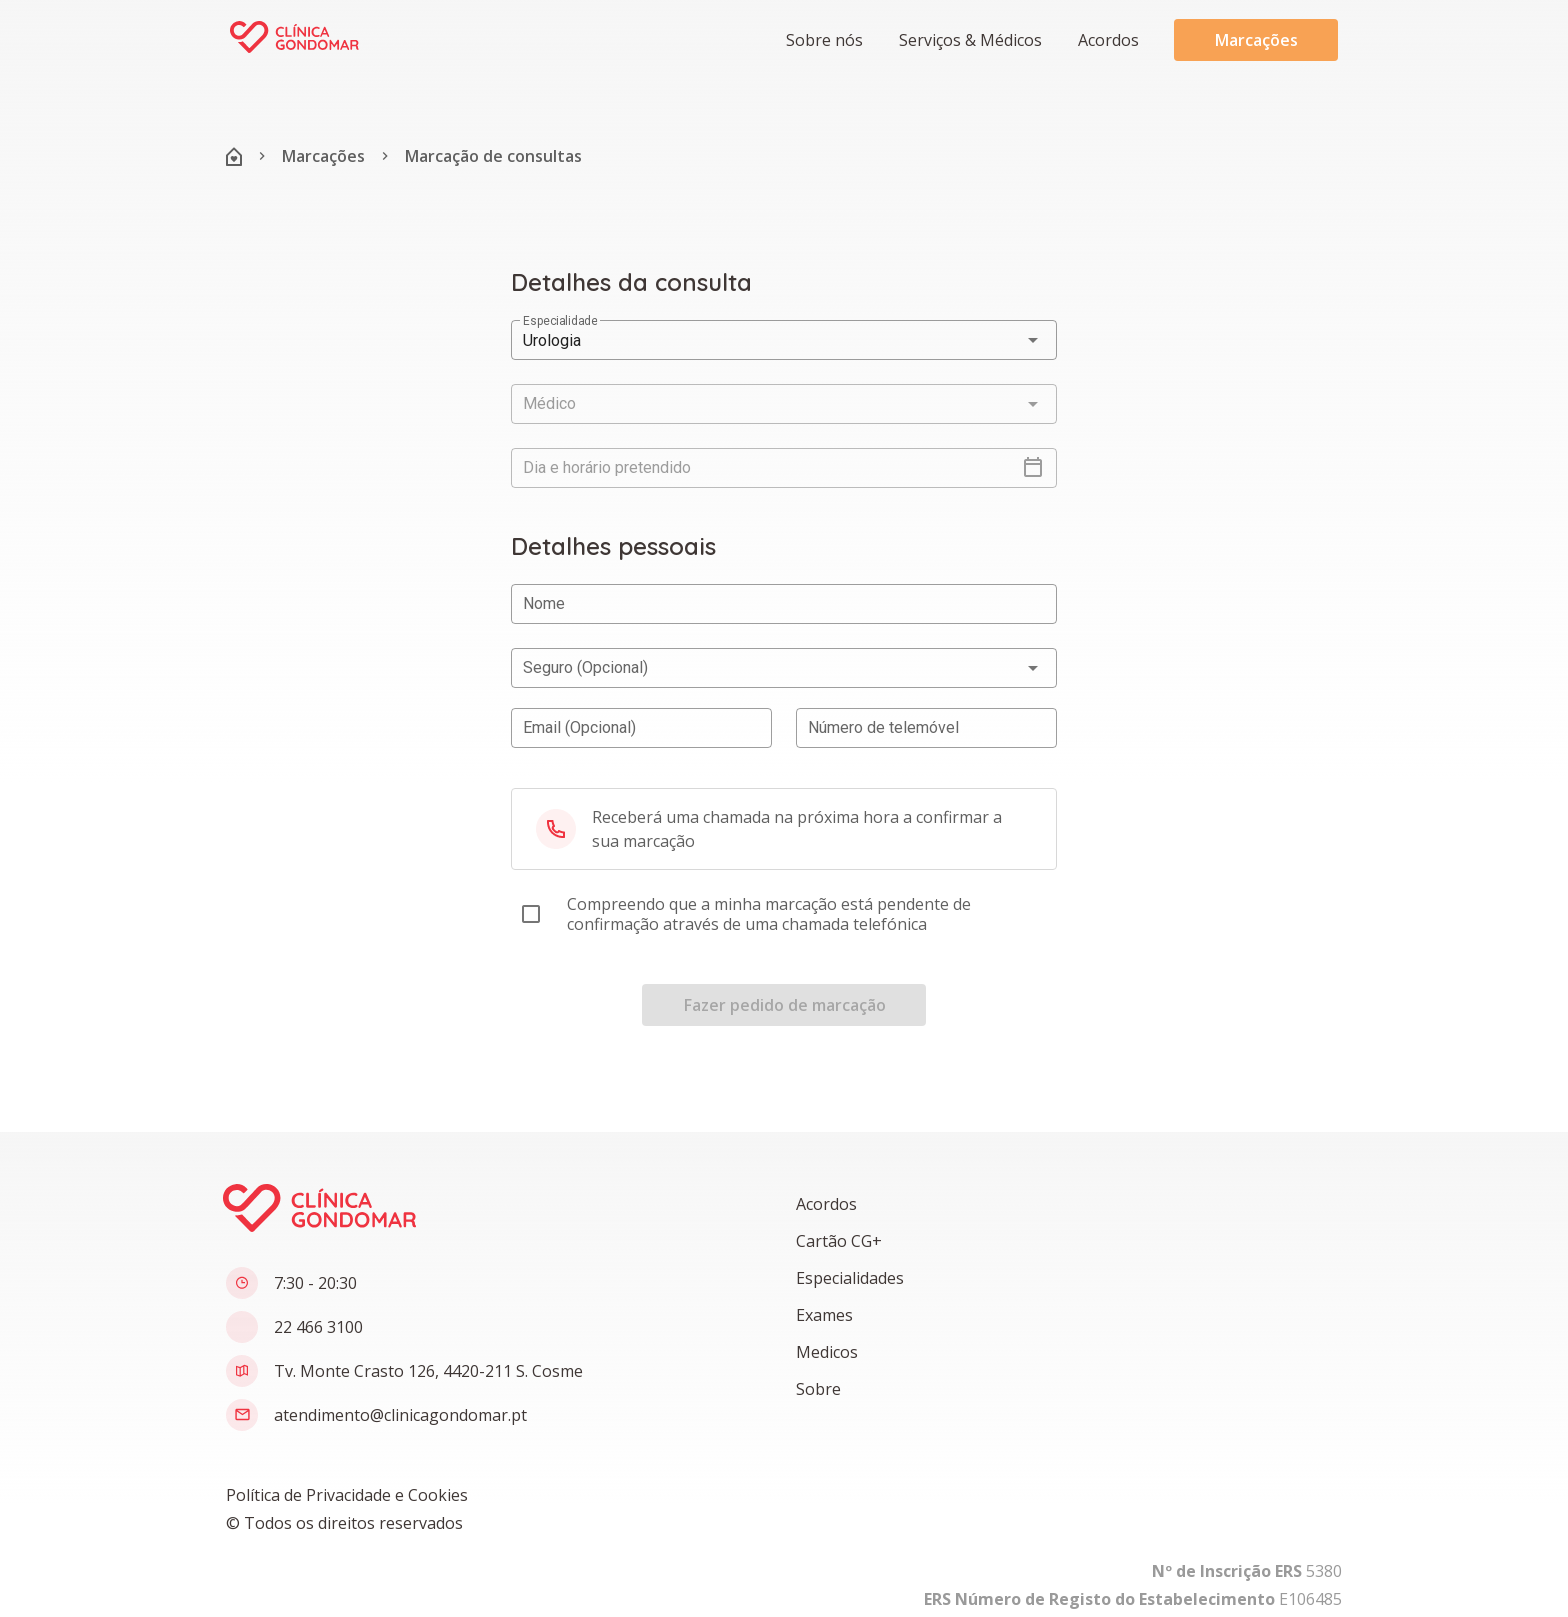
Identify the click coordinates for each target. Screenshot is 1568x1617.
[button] (969, 40)
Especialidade (560, 321)
